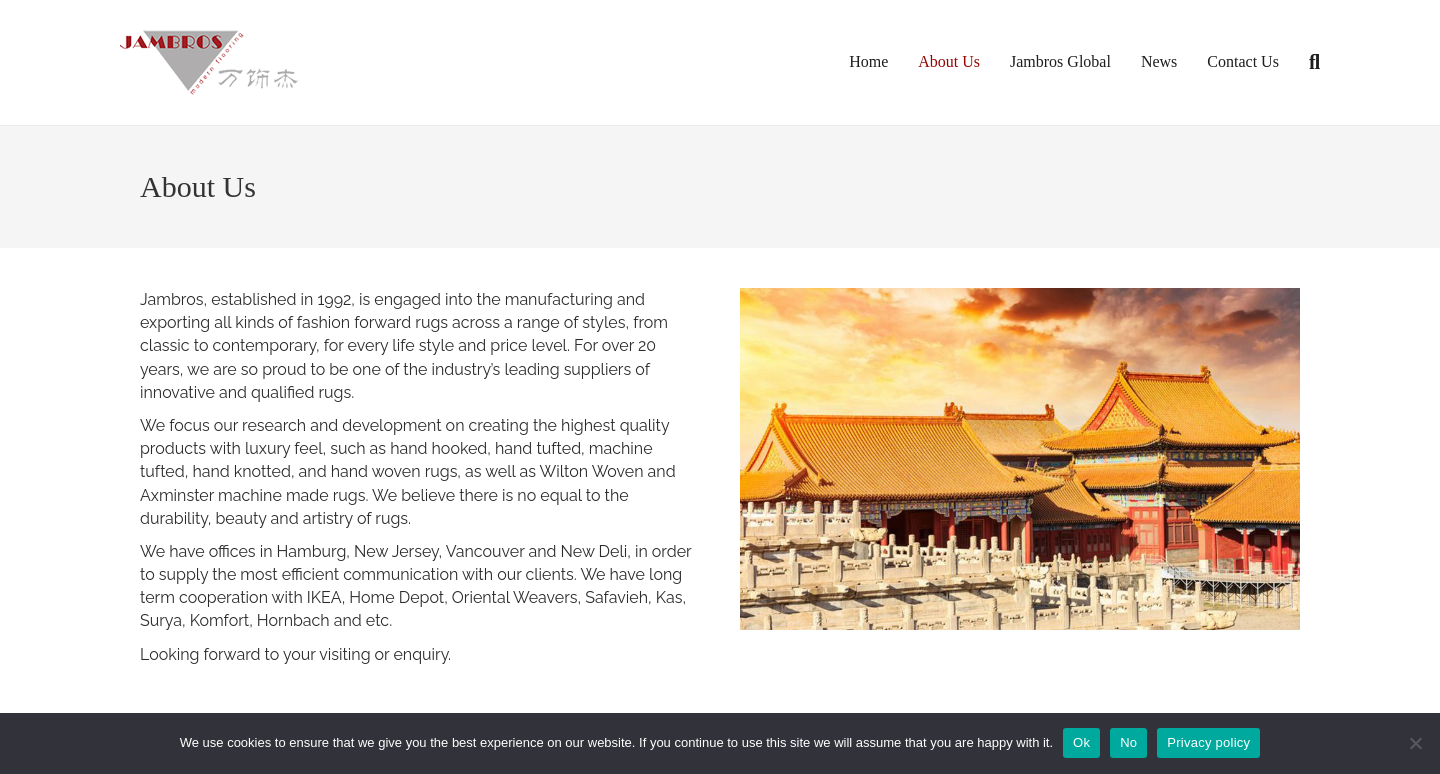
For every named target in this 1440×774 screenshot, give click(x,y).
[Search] (1307, 62)
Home (868, 61)
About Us (949, 61)
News (1159, 61)
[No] (1415, 743)
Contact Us (1243, 61)
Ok (1081, 742)
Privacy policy (1208, 742)
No (1128, 742)
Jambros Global (1060, 61)
